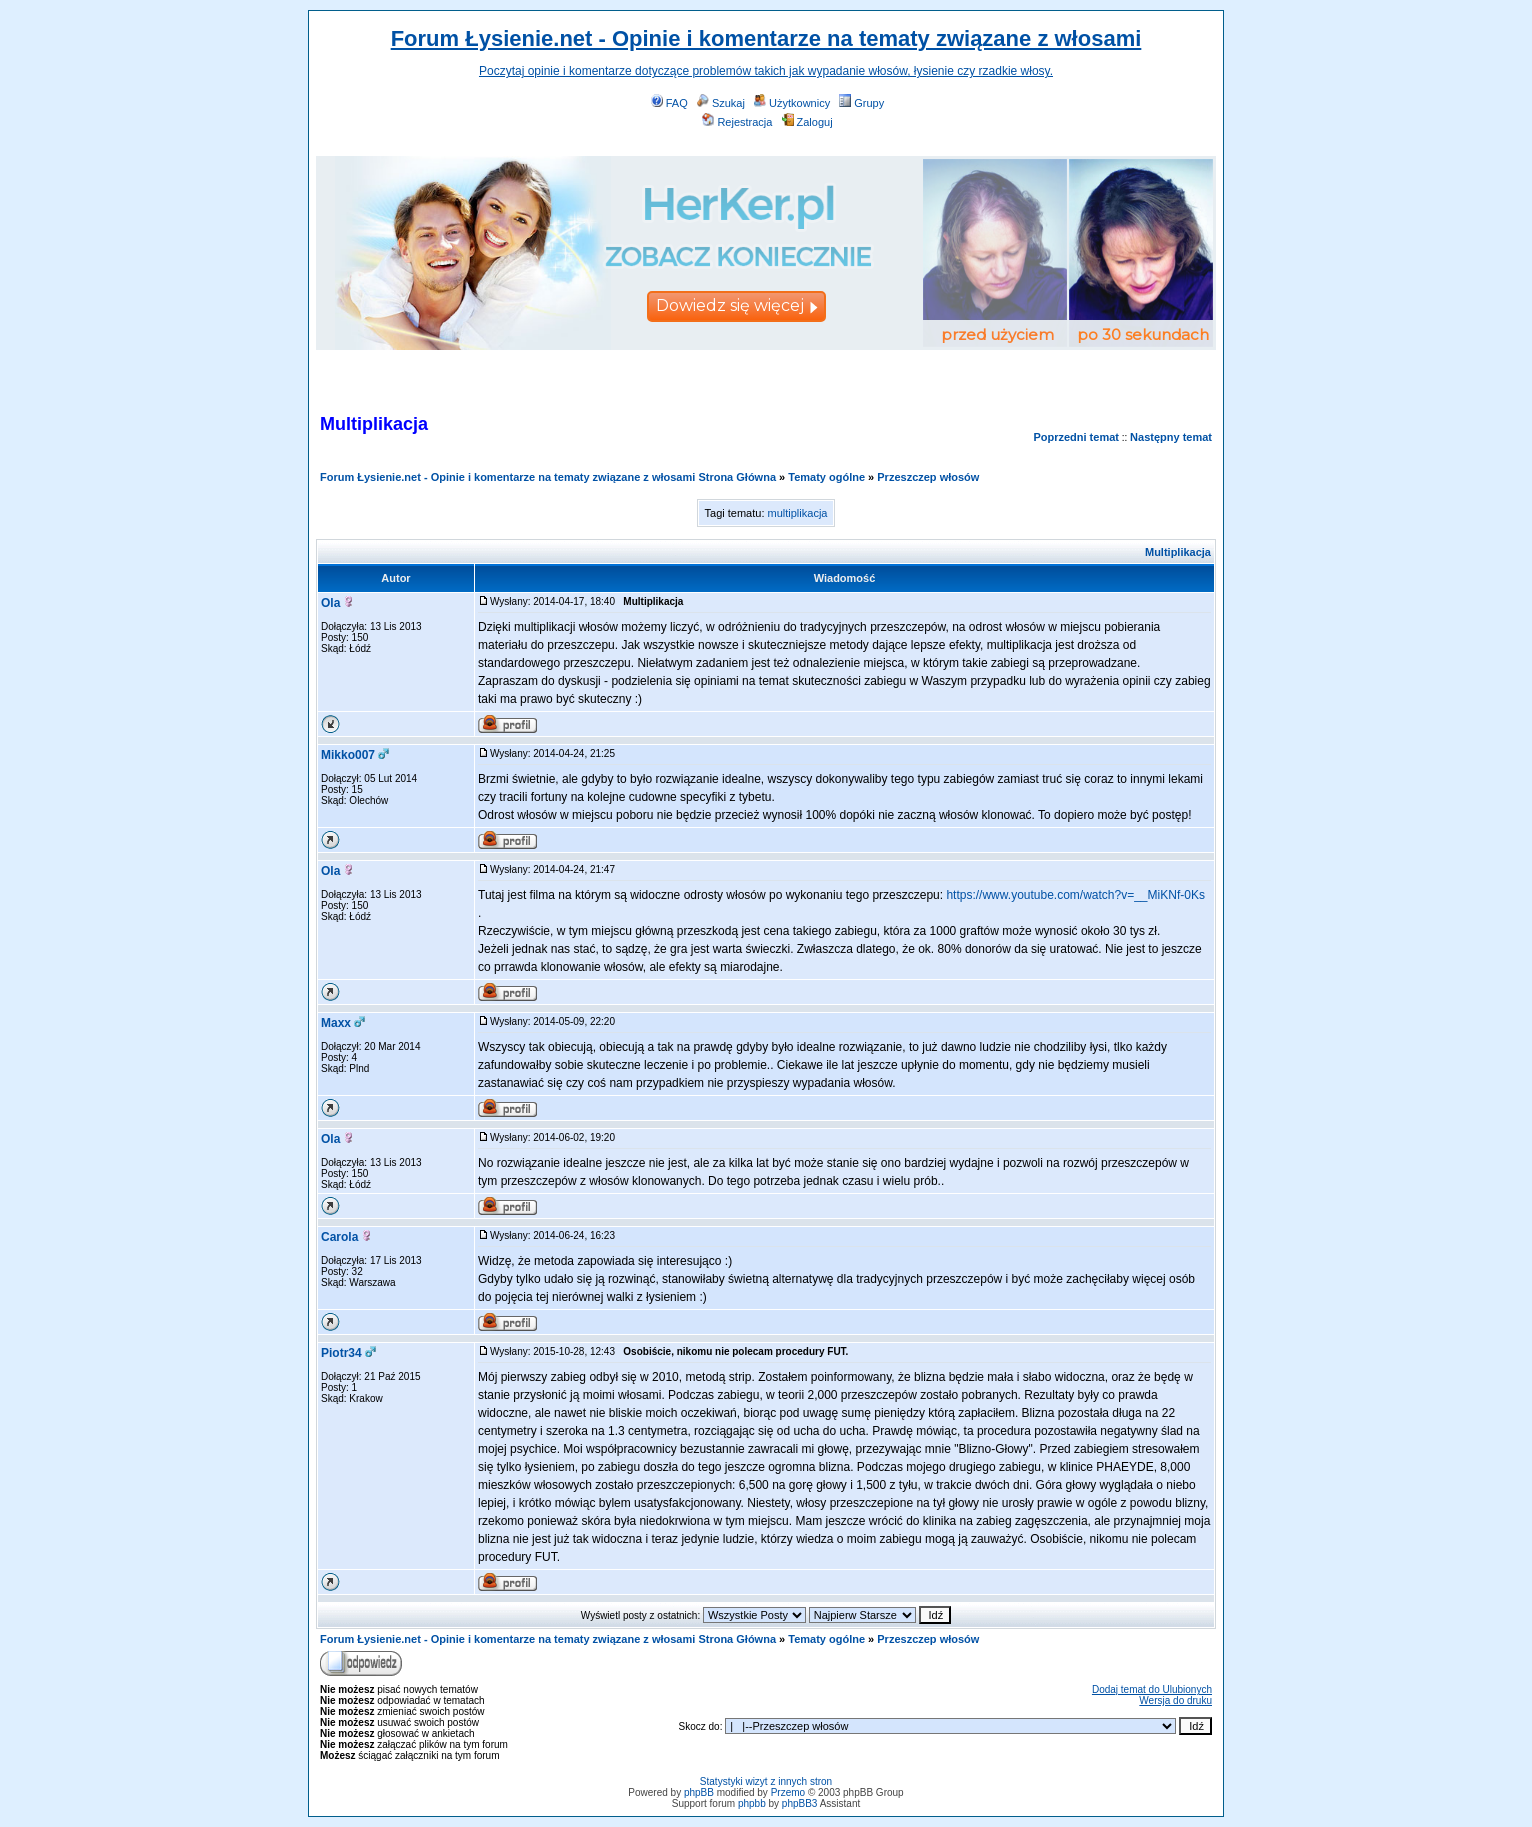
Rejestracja (737, 122)
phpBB (699, 1792)
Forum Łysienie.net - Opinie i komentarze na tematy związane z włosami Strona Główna (548, 477)
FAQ (669, 103)
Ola (330, 603)
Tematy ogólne (826, 477)
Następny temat (1171, 437)
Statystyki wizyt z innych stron (766, 1781)
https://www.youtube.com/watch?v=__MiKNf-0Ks (1075, 895)
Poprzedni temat (1076, 437)
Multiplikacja (1178, 552)
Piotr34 (341, 1353)
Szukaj (721, 103)
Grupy (861, 103)
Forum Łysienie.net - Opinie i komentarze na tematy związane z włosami (766, 38)
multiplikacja (798, 513)
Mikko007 (348, 755)
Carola (339, 1237)
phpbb (752, 1803)
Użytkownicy (792, 103)
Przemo (788, 1792)
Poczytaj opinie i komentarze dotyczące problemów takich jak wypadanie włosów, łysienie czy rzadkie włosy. (766, 71)
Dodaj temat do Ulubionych (1152, 1689)
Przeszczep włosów (928, 477)
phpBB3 (800, 1803)
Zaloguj (807, 122)
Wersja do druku (1175, 1700)
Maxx (336, 1023)
